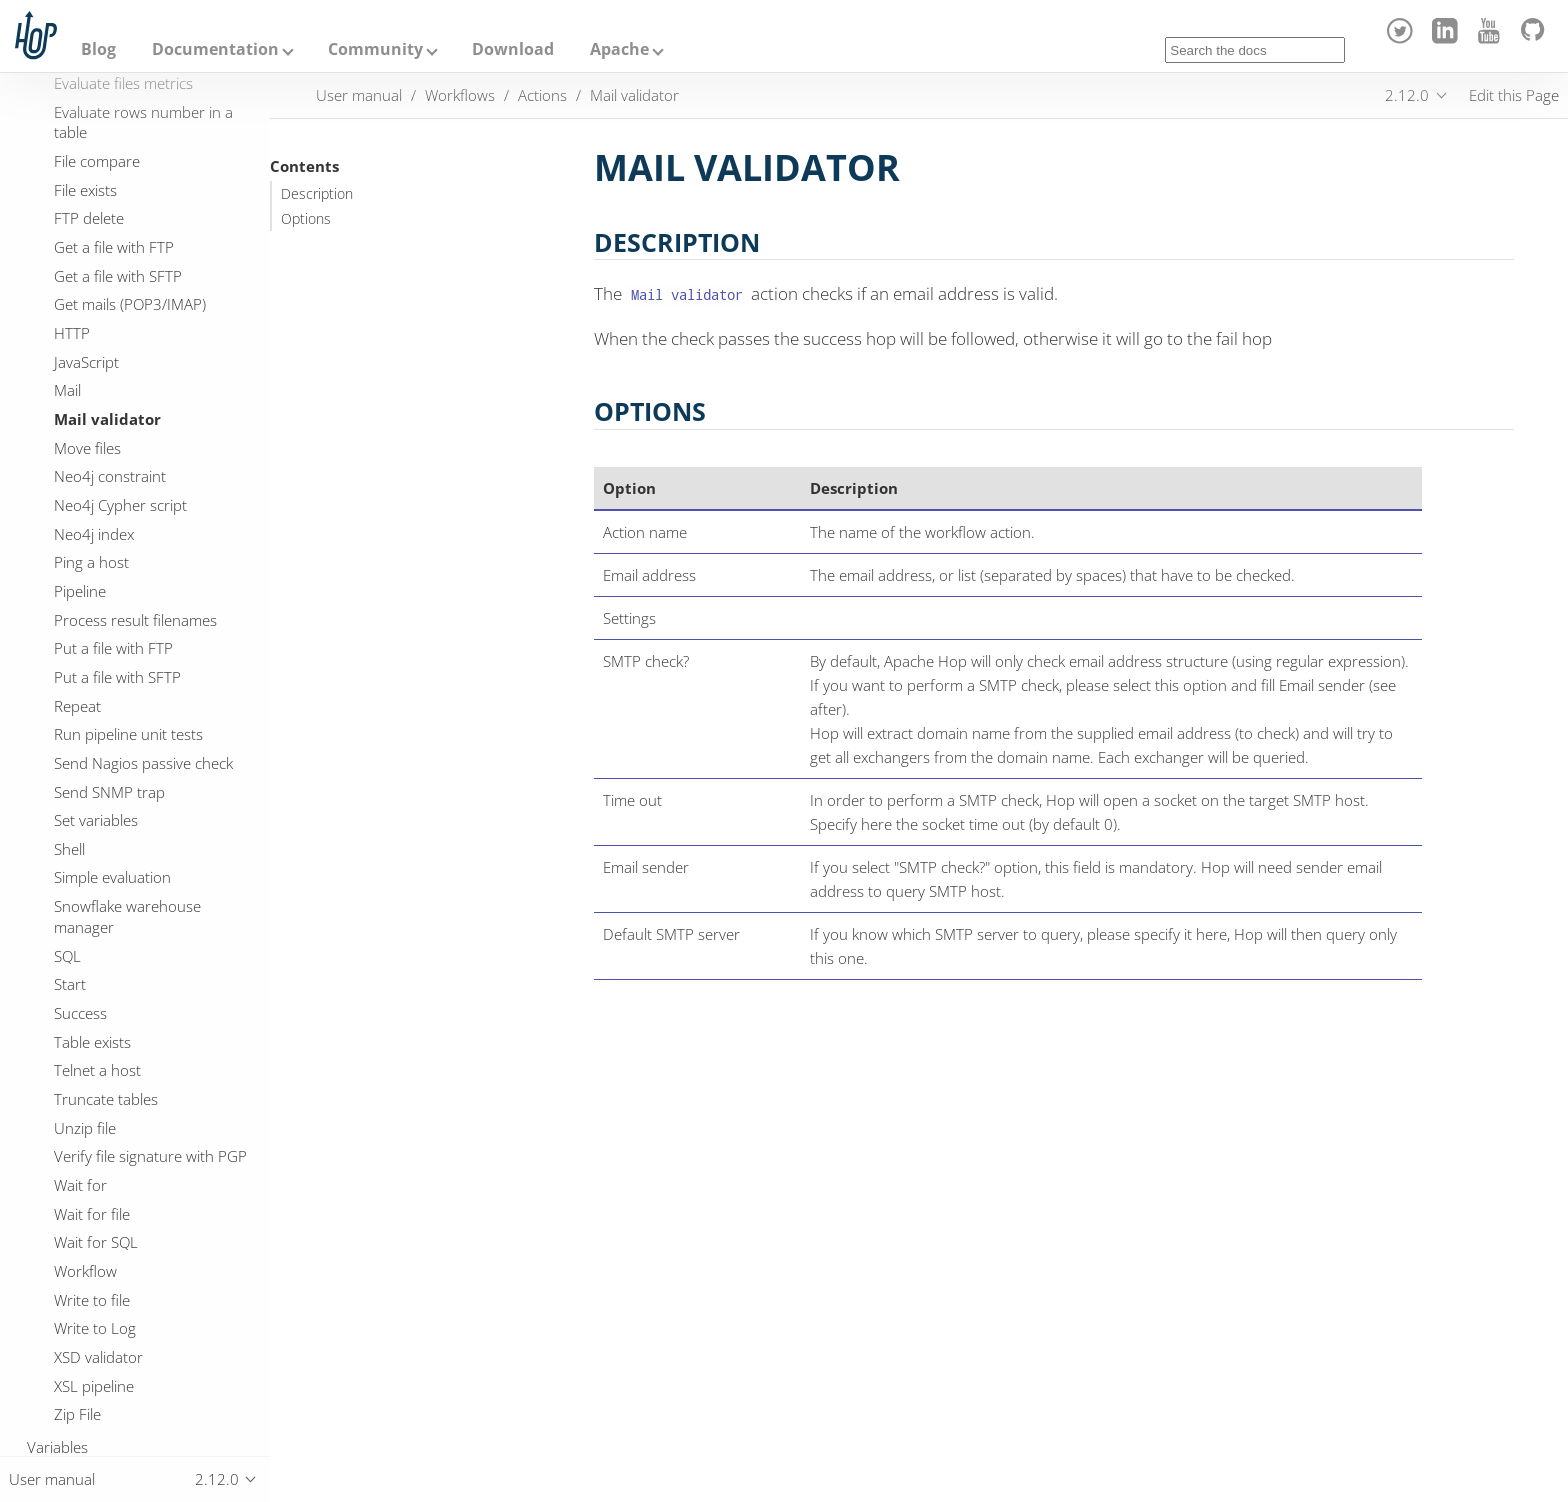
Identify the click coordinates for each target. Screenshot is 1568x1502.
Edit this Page (1514, 95)
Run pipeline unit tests (128, 734)
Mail (67, 390)
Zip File (77, 1414)
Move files (87, 448)
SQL (67, 956)
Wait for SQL (96, 1242)
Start (70, 984)
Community (375, 49)
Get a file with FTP (114, 247)
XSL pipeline (94, 1386)
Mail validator (107, 419)
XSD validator (98, 1357)
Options (306, 219)
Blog (98, 49)
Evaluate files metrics (123, 83)
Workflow (85, 1271)
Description (317, 194)
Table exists (92, 1042)
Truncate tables (106, 1099)
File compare (97, 161)
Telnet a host (97, 1070)
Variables (57, 1447)
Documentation (215, 49)
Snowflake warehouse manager (127, 916)
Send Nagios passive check (143, 763)
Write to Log (95, 1328)
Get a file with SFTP (118, 276)
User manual (359, 95)
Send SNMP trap (109, 792)
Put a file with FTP (113, 648)
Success (80, 1013)
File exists (85, 190)
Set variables (96, 820)
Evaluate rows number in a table (143, 122)
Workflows (460, 95)
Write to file (92, 1300)
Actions (542, 95)
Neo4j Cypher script (120, 505)
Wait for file (92, 1214)
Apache (619, 49)
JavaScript (86, 362)
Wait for (80, 1185)
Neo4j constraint (110, 476)
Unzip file (85, 1128)
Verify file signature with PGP (150, 1156)
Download (513, 49)
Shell (69, 849)
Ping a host (91, 562)
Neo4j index (94, 534)
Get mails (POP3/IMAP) (130, 304)
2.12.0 (1407, 95)
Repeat (77, 706)
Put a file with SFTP (117, 677)
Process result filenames (135, 620)
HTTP (72, 333)
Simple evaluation (112, 877)
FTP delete (89, 218)
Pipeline (80, 591)
